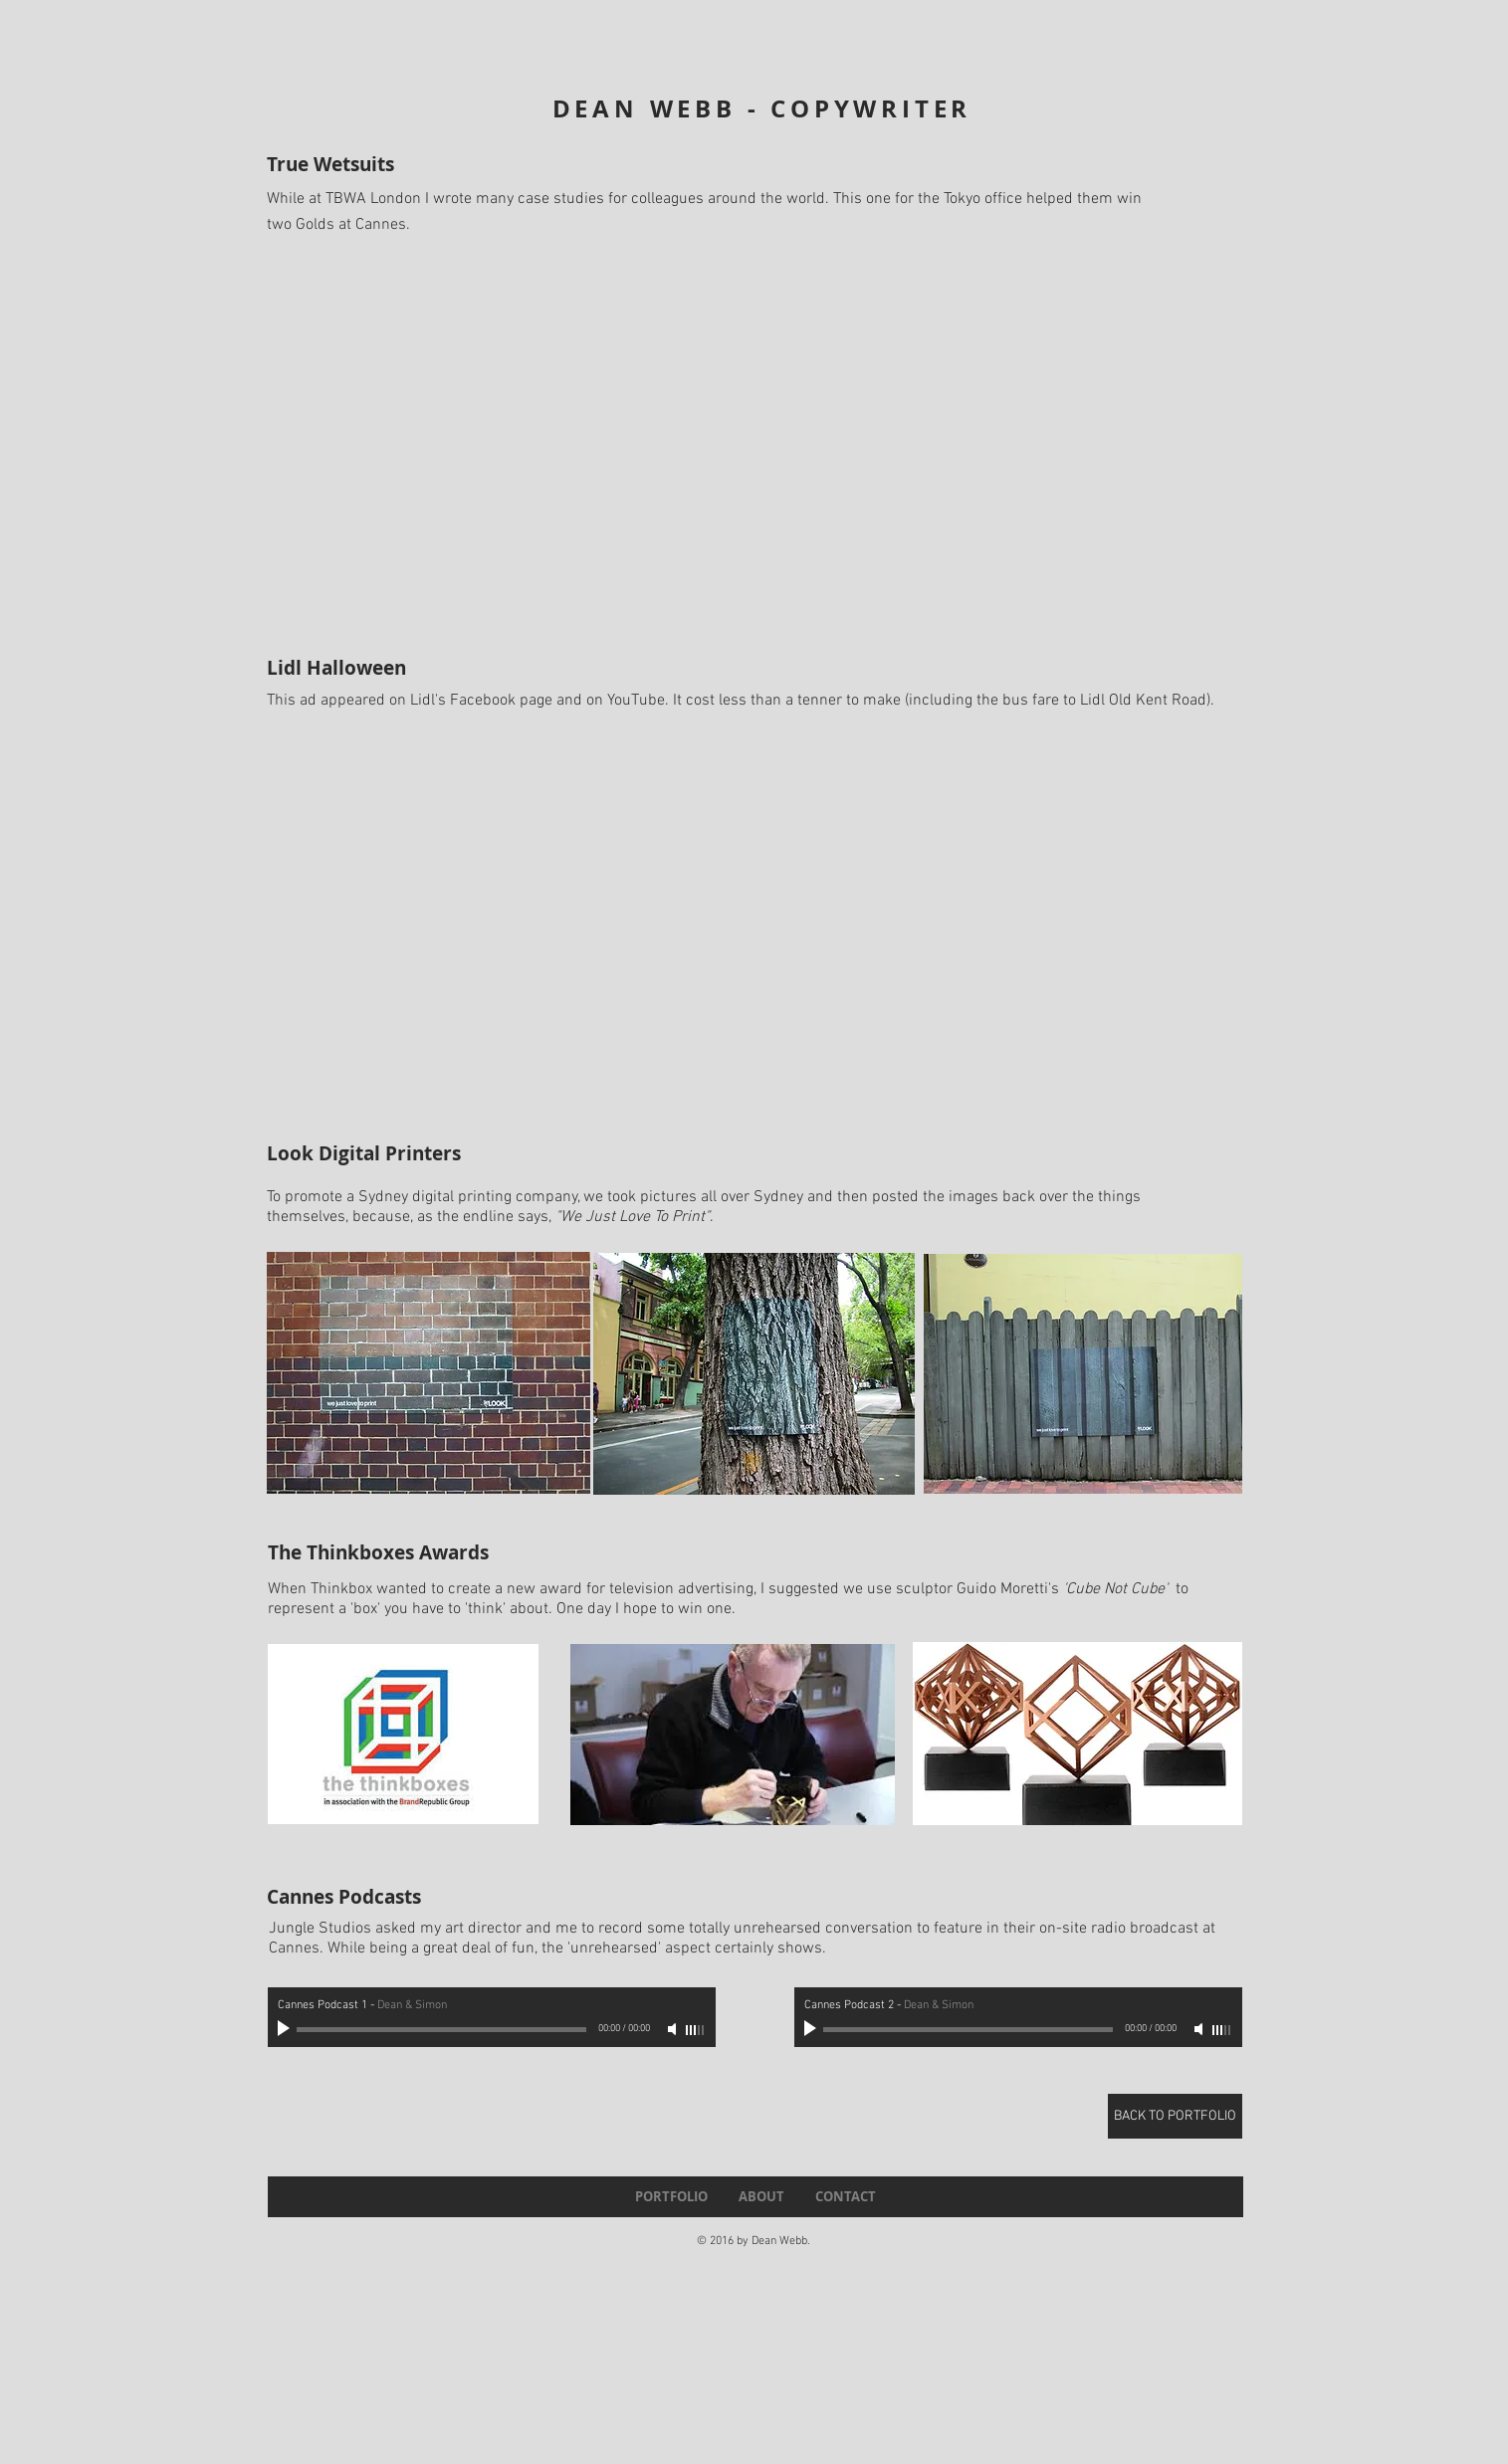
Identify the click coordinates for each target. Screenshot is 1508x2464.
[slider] (696, 2030)
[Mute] (674, 2029)
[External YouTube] (758, 438)
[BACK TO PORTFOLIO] (1175, 2116)
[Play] (286, 2029)
